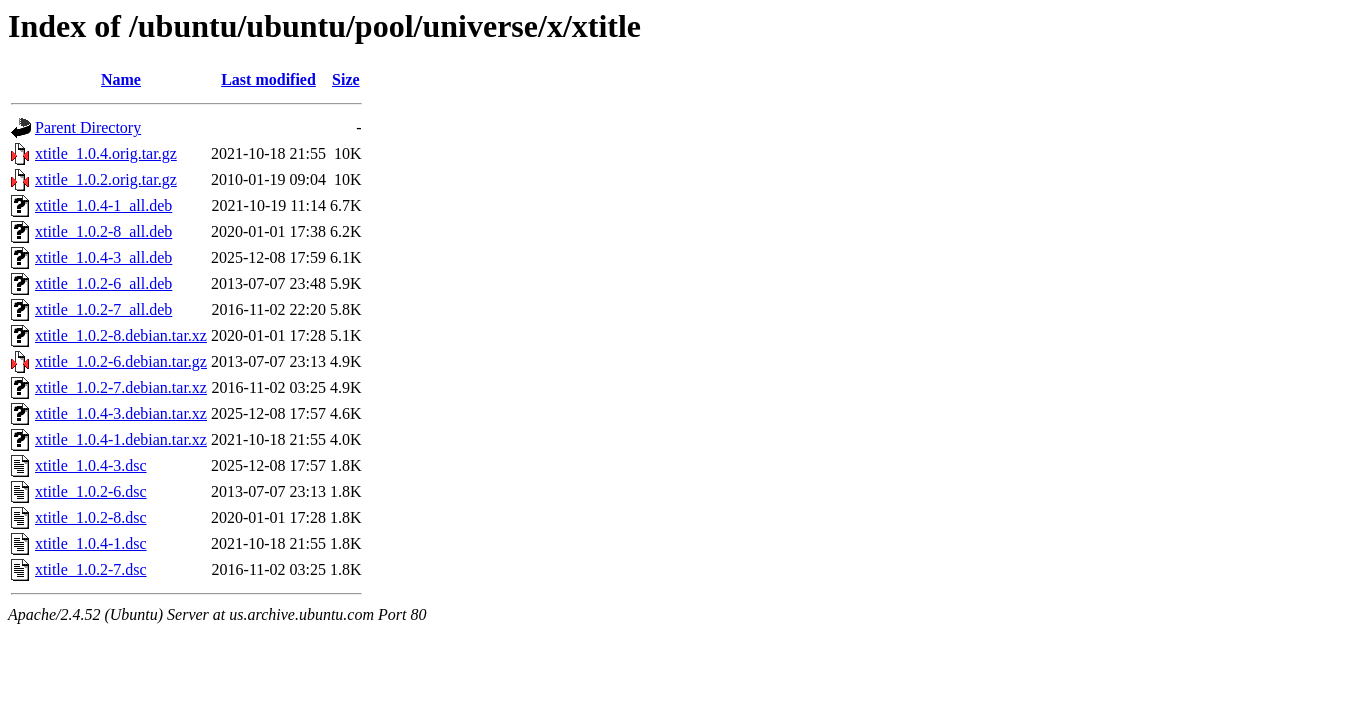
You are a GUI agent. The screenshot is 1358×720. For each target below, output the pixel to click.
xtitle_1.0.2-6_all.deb (103, 283)
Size (346, 79)
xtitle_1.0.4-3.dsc (91, 465)
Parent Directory (88, 127)
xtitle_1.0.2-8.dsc (91, 517)
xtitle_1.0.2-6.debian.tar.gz (121, 361)
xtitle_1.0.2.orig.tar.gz (106, 179)
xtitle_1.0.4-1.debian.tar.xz (121, 439)
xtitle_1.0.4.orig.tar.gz (106, 153)
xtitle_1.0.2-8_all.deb (103, 231)
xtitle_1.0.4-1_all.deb (103, 205)
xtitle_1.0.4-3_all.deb (103, 257)
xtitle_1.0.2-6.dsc (91, 491)
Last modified (268, 79)
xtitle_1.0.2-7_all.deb (103, 309)
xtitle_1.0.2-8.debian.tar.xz (121, 335)
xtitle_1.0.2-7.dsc (91, 569)
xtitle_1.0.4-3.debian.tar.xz (121, 413)
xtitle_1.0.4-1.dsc (91, 543)
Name (121, 79)
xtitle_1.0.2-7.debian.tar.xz (121, 387)
